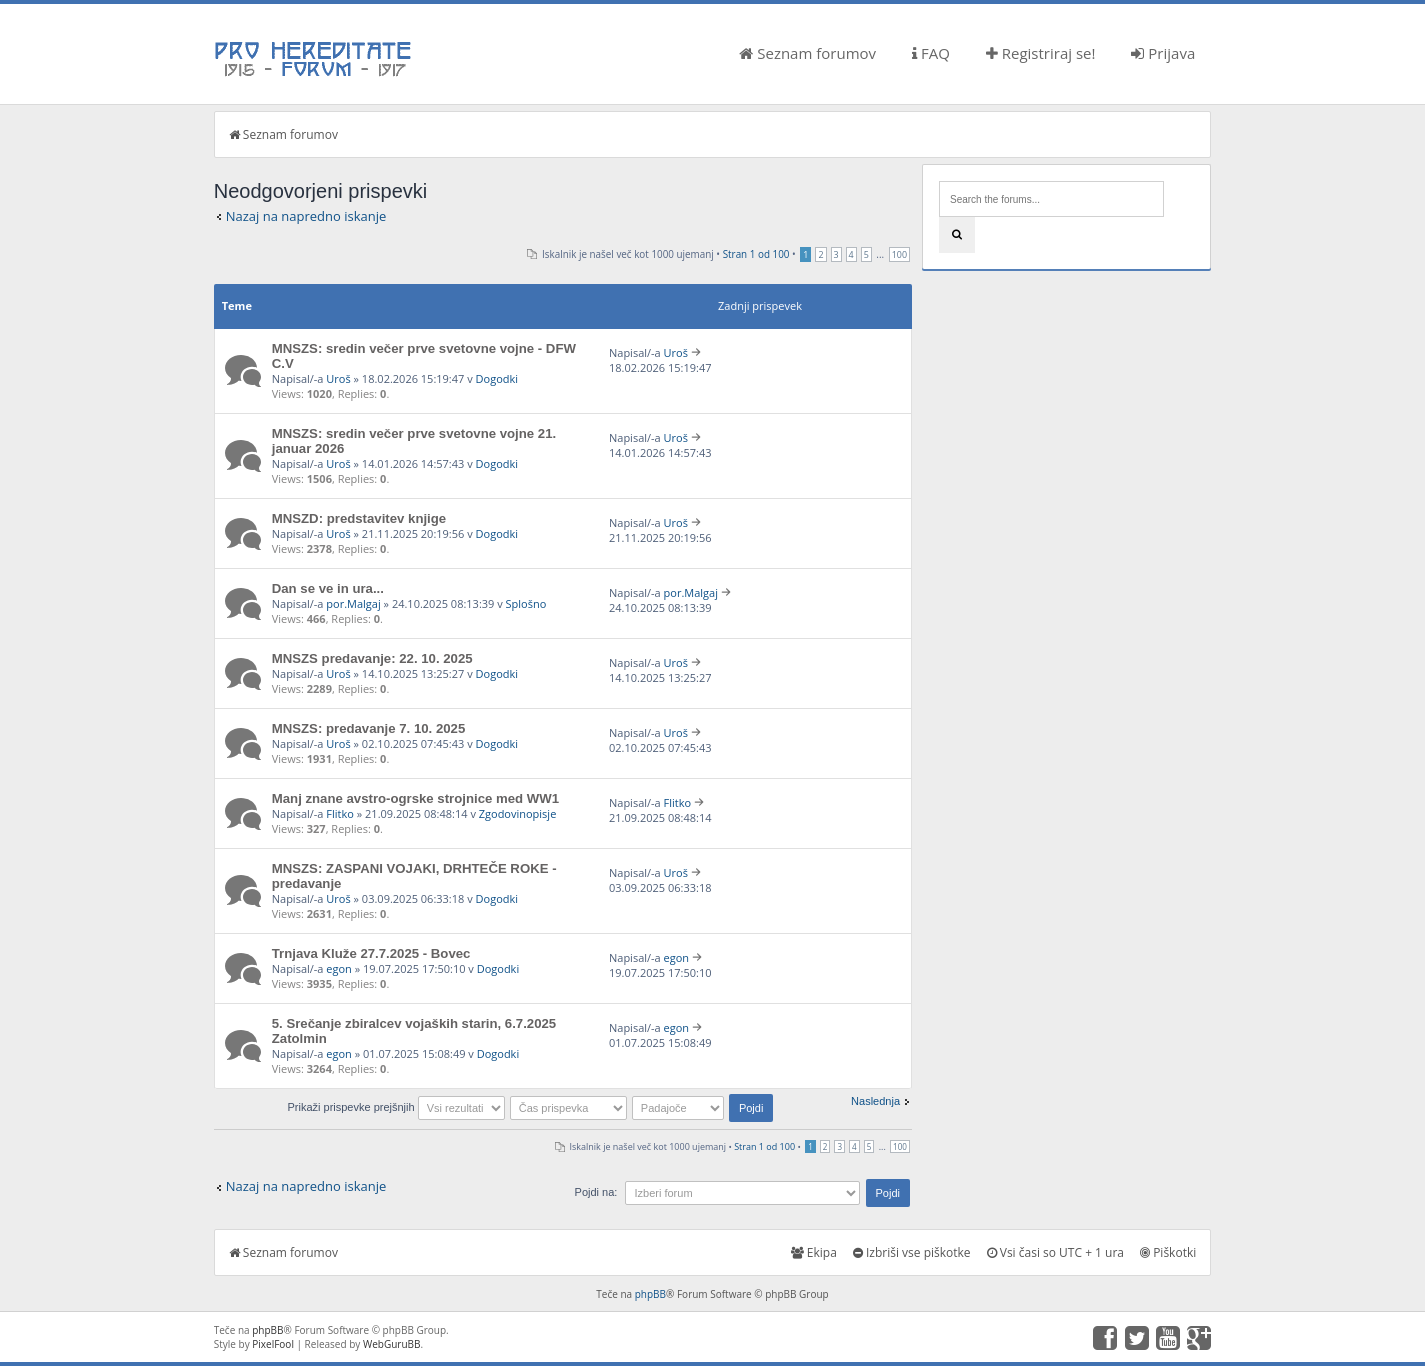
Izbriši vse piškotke (912, 1252)
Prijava (1163, 53)
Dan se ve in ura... (328, 588)
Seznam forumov (807, 53)
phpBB (650, 1294)
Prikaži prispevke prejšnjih (395, 1107)
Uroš (338, 378)
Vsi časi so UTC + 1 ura (1055, 1252)
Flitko (340, 813)
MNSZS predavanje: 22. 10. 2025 (372, 658)
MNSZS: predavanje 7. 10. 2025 (369, 728)
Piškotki (1168, 1252)
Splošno (526, 603)
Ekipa (814, 1252)
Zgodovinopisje (518, 813)
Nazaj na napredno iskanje (306, 216)
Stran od (756, 254)
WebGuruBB (392, 1344)
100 (899, 254)
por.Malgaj (353, 603)
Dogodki (497, 378)
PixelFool (273, 1344)
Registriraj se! (1041, 53)
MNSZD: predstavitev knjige (359, 518)
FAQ (931, 53)
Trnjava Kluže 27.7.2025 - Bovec (371, 953)
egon (339, 968)
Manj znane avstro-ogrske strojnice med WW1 (415, 798)
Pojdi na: (596, 1192)
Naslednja (875, 1101)
